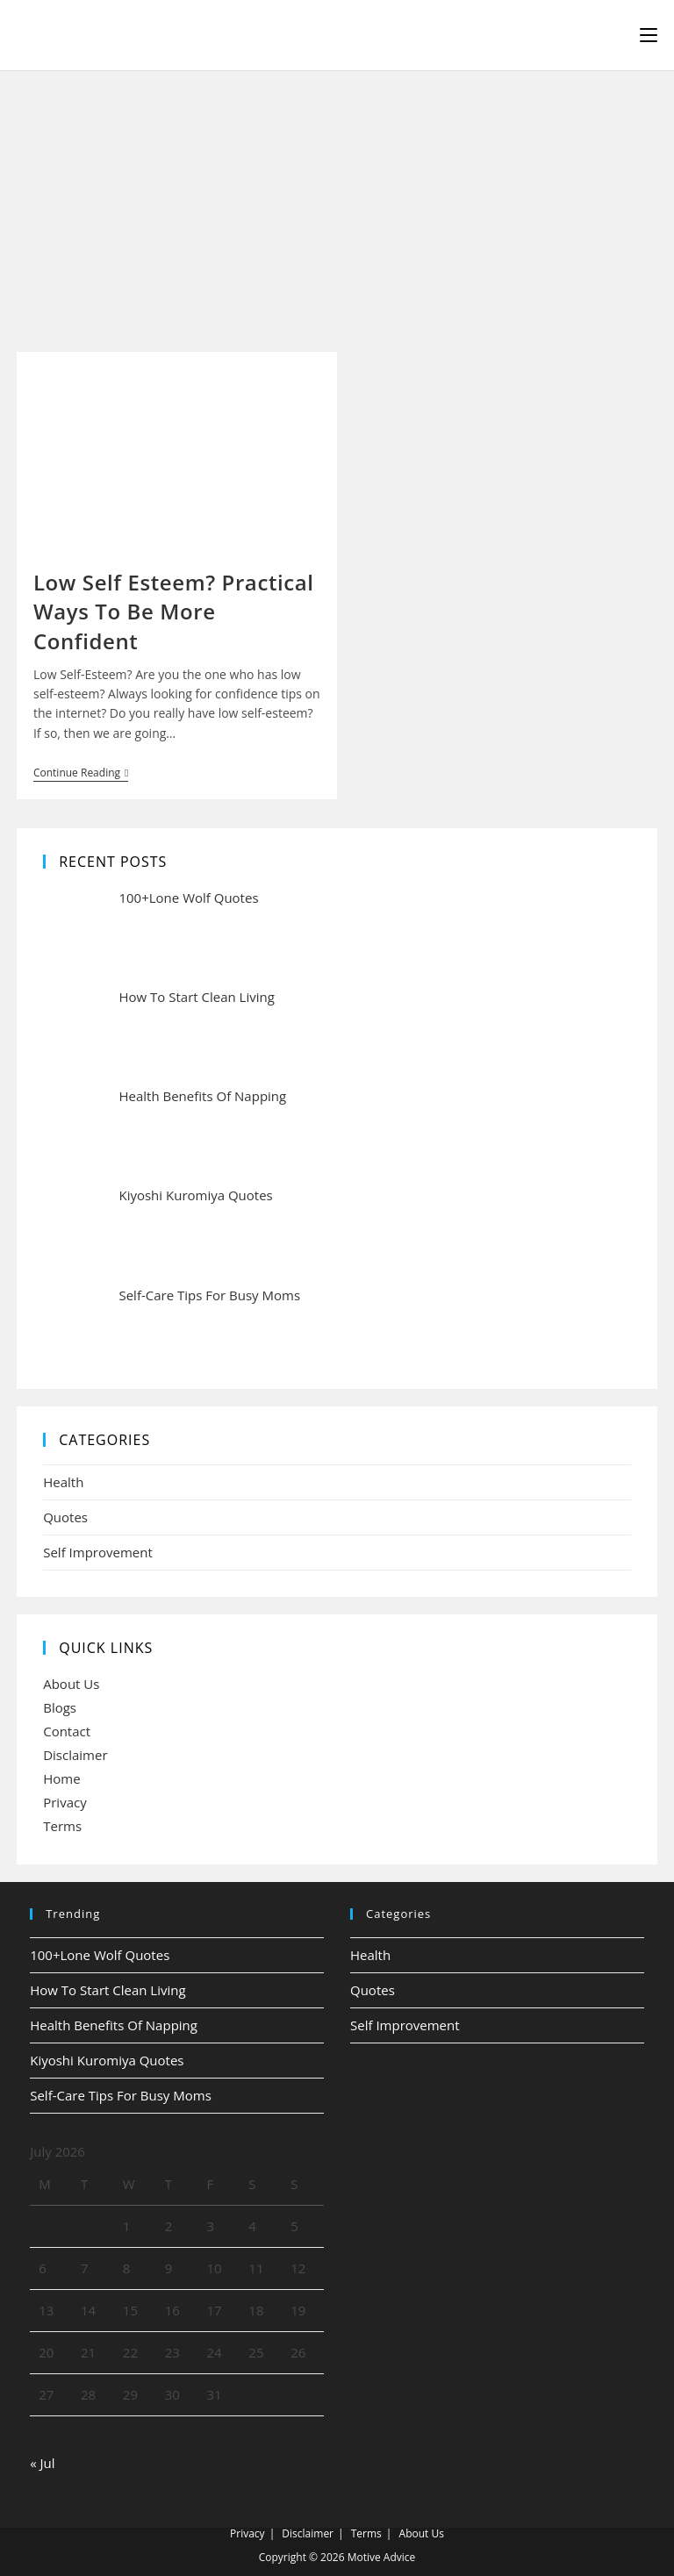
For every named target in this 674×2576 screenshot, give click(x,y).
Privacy (64, 1802)
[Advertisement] (337, 203)
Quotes (65, 1517)
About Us (71, 1683)
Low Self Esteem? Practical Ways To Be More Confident (173, 611)
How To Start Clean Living (107, 1990)
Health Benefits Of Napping (113, 2025)
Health (63, 1482)
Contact (66, 1731)
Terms (62, 1826)
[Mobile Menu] (648, 35)
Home (61, 1778)
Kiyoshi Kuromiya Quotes (106, 2060)
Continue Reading (80, 774)
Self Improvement (98, 1552)
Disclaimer (75, 1755)
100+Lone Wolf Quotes (99, 1955)
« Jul (42, 2463)
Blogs (59, 1707)
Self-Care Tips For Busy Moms (121, 2095)
